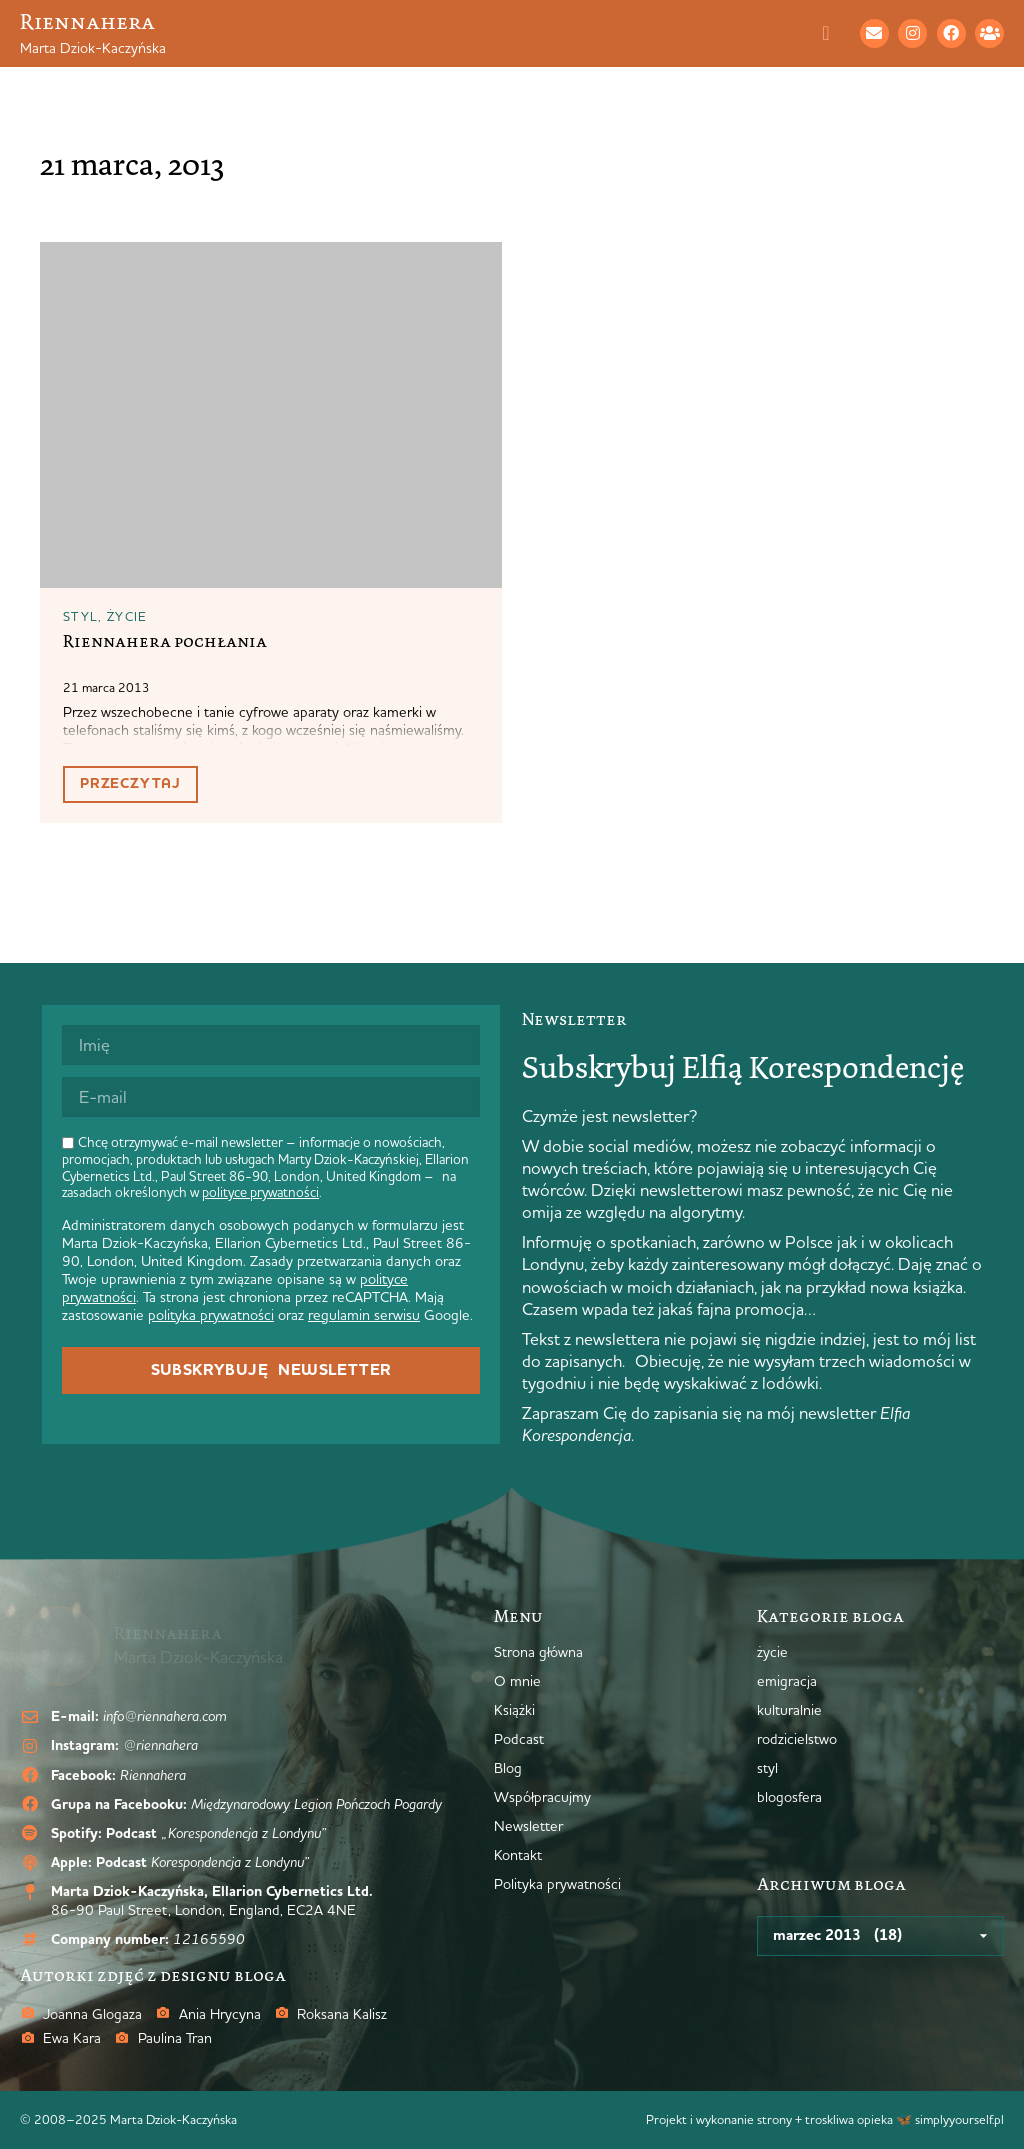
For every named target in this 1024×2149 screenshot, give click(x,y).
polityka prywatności (211, 1315)
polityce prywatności (260, 1192)
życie (127, 616)
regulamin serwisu (364, 1315)
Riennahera (87, 21)
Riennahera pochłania (165, 641)
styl (80, 616)
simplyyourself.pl (959, 2119)
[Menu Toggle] (836, 33)
